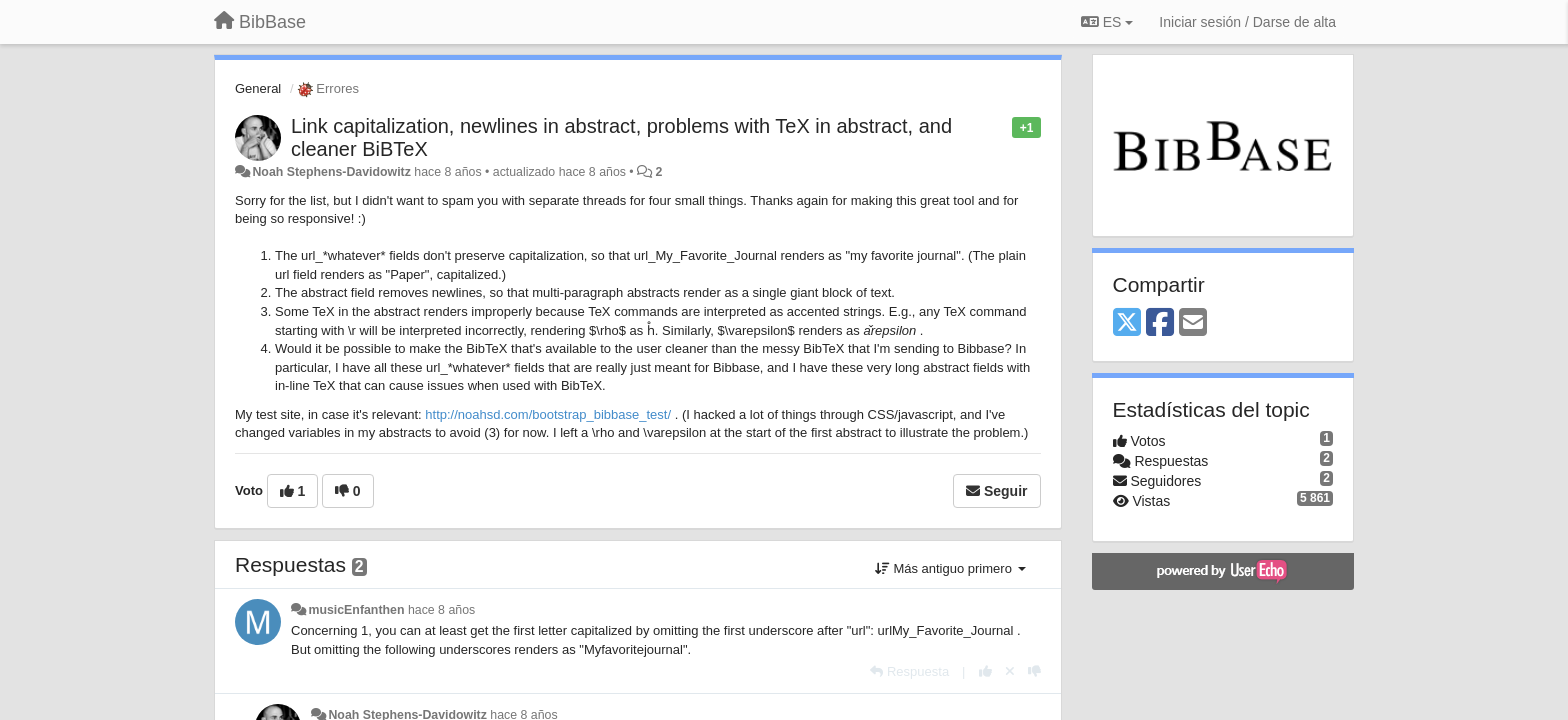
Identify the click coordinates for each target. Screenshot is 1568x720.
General (258, 88)
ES (1107, 22)
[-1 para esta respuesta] (1034, 671)
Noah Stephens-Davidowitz (331, 172)
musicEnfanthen (356, 610)
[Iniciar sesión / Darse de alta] (1247, 22)
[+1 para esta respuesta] (985, 671)
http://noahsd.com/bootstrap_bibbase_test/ (548, 414)
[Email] (1193, 323)
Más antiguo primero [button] (950, 568)
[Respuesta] (909, 671)
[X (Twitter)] (1127, 323)
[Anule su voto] (1010, 671)
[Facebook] (1160, 323)
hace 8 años (441, 610)
